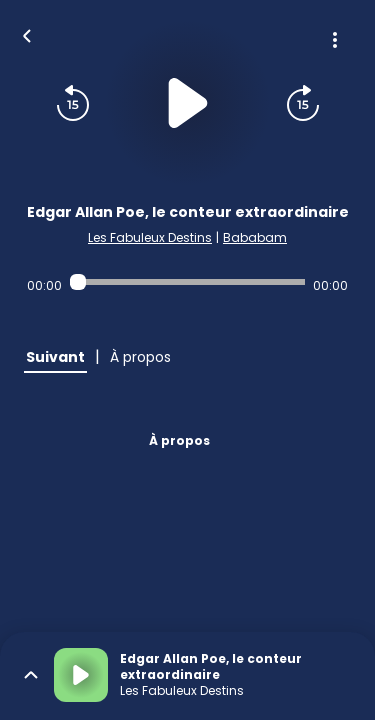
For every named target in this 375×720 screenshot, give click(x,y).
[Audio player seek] (187, 282)
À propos (179, 440)
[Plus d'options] (335, 40)
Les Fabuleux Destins (150, 237)
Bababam (255, 237)
